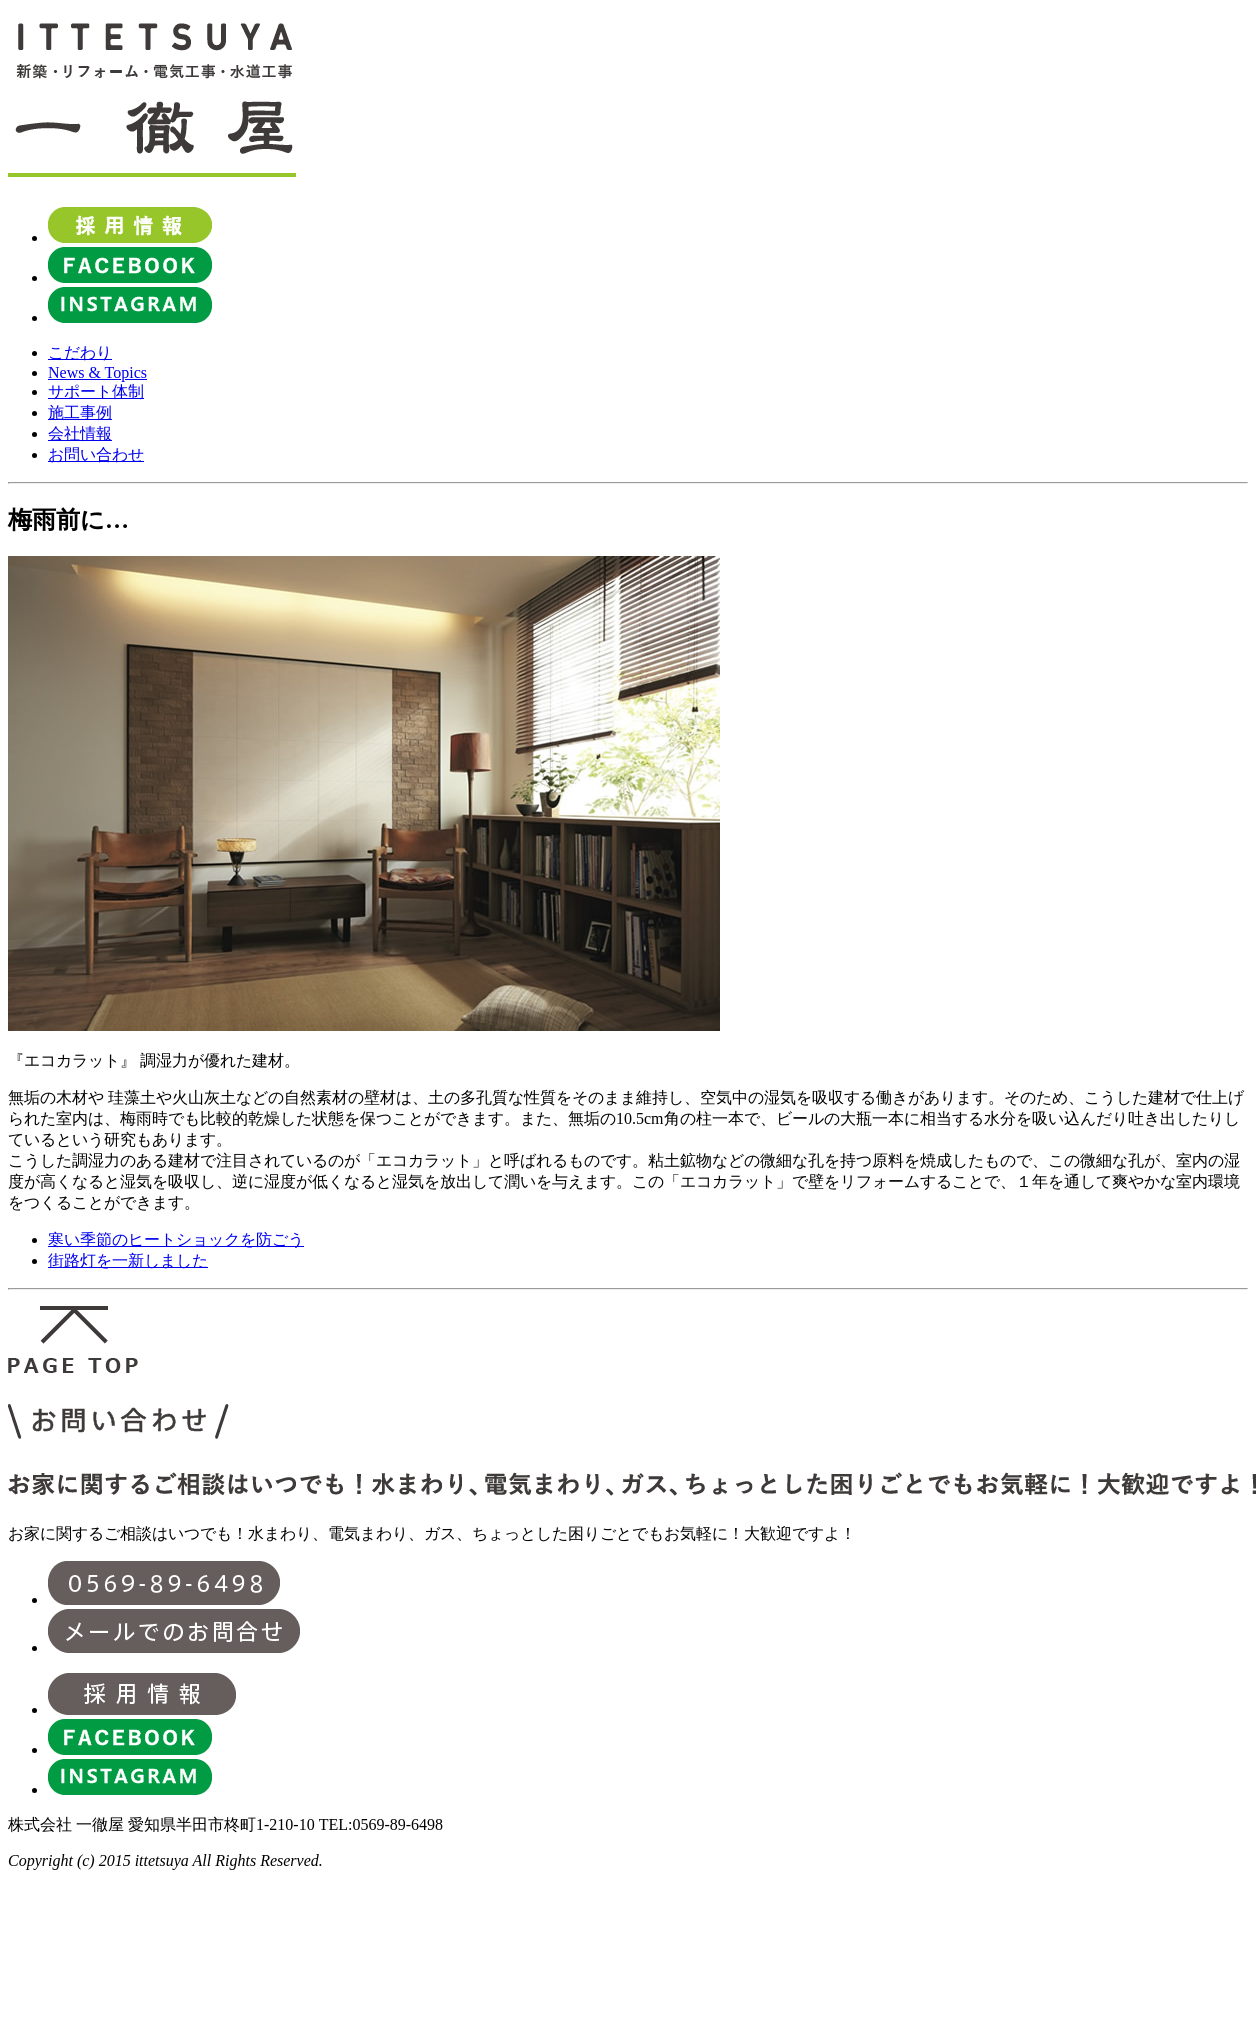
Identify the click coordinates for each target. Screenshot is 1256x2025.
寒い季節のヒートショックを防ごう (176, 1239)
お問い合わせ (96, 454)
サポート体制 (96, 391)
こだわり (80, 352)
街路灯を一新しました (128, 1260)
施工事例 (80, 412)
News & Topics (97, 372)
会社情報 (80, 433)
